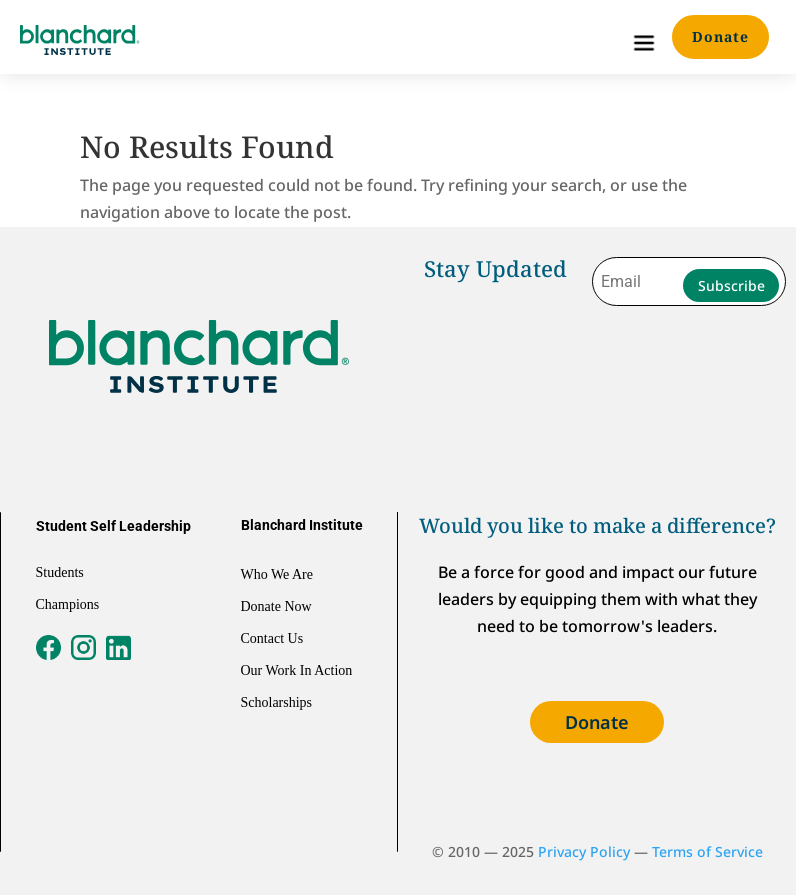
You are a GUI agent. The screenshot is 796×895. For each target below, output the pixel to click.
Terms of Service (707, 851)
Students (60, 572)
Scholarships (277, 702)
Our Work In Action (297, 670)
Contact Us (272, 638)
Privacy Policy (584, 851)
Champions (68, 604)
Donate (720, 36)
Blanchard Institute (302, 525)
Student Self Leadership (113, 526)
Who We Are (277, 574)
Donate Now (276, 606)
